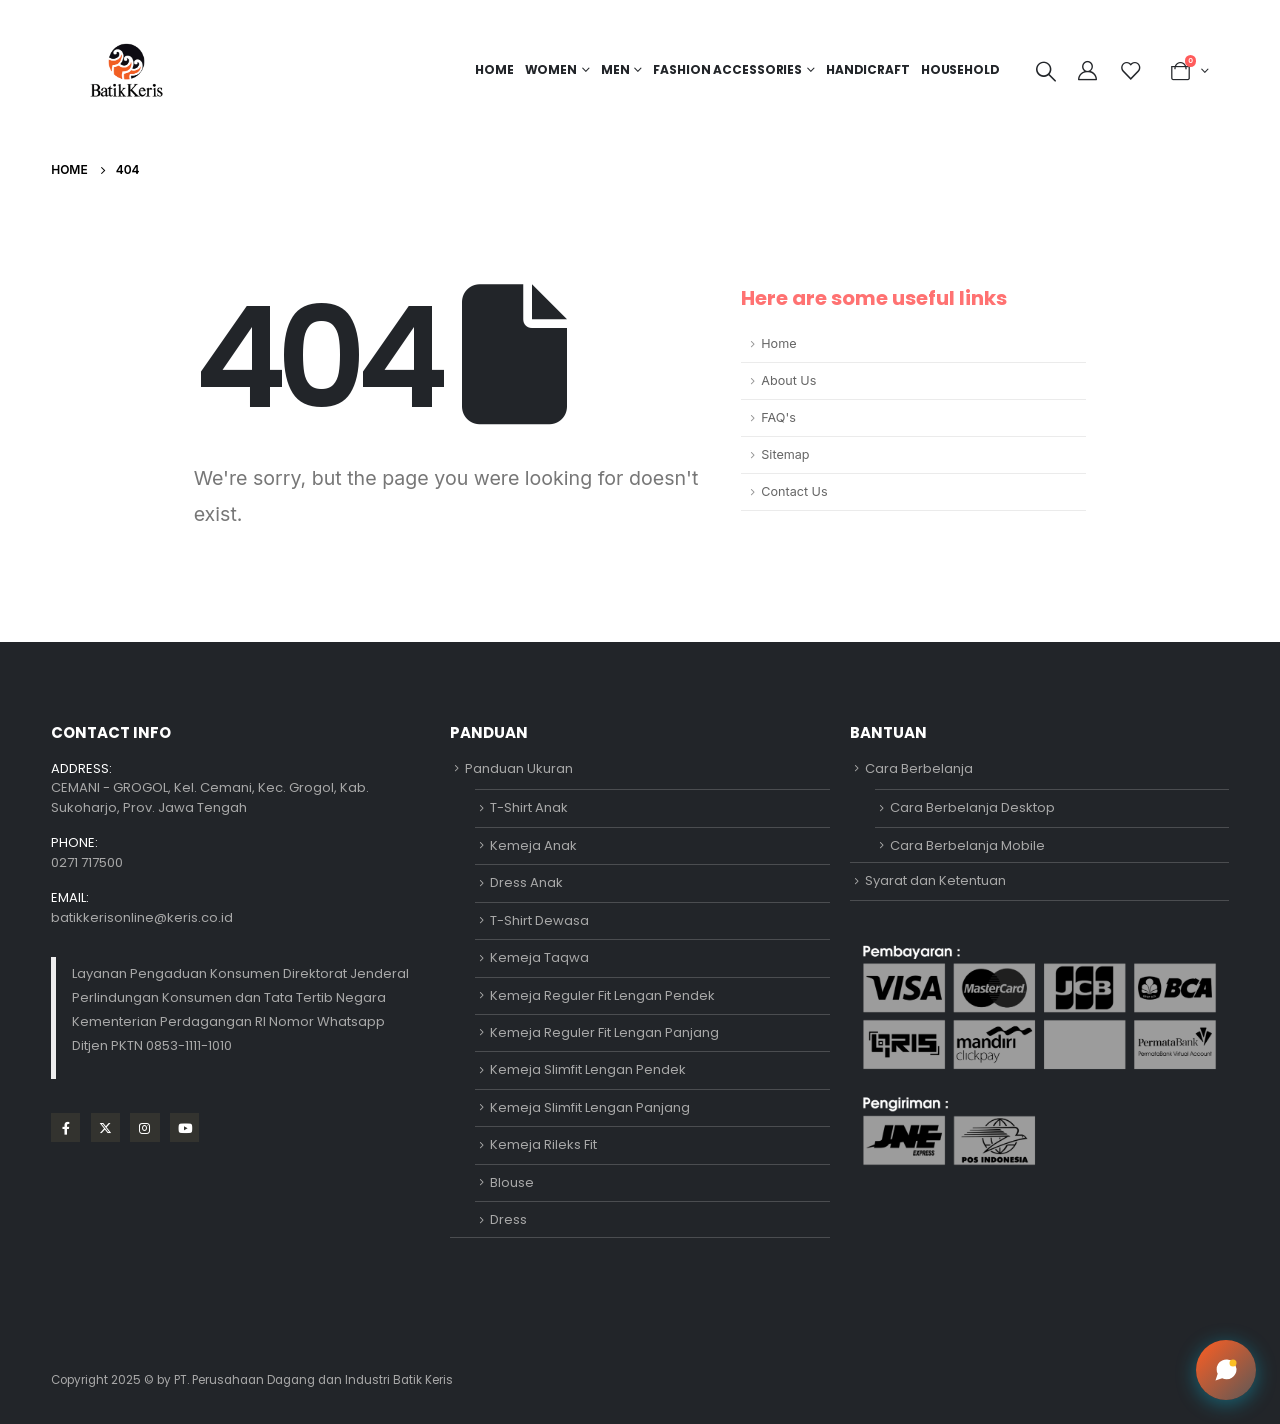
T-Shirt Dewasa (539, 920)
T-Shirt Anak (529, 807)
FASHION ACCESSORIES (727, 69)
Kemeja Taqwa (539, 957)
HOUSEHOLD (960, 69)
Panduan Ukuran (519, 768)
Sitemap (785, 454)
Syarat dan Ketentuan (935, 880)
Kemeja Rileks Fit (543, 1144)
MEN (615, 69)
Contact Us (794, 491)
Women (551, 69)
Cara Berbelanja (919, 768)
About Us (788, 380)
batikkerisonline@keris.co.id (142, 917)
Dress (508, 1219)
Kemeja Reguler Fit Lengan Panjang (604, 1032)
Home (494, 69)
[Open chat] (1226, 1370)
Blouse (512, 1182)
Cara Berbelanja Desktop (972, 807)
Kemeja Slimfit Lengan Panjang (590, 1107)
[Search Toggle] (1046, 71)
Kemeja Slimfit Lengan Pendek (588, 1069)
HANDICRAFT (868, 69)
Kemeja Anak (533, 845)
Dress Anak (526, 882)
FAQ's (778, 417)
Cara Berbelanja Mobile (967, 845)
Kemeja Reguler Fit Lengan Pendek (602, 995)
